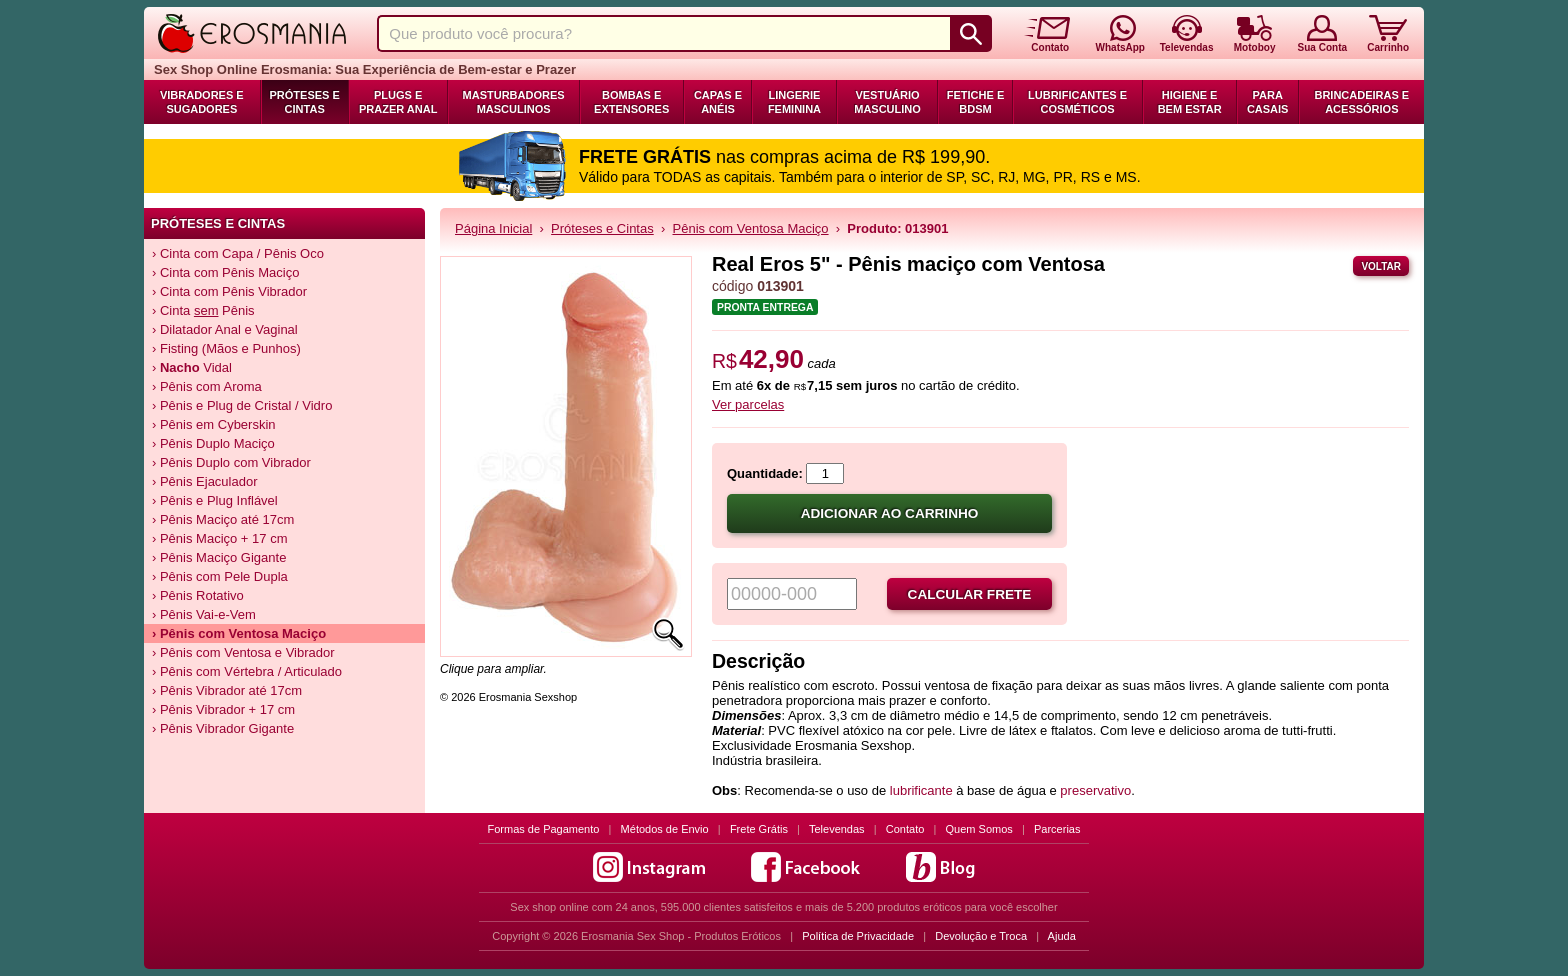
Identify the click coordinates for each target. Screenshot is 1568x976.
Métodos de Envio (665, 829)
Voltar (1381, 266)
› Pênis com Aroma (207, 386)
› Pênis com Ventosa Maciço (239, 633)
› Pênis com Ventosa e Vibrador (243, 652)
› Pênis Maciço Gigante (219, 557)
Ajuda (1062, 936)
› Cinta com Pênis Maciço (225, 272)
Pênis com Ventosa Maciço (751, 228)
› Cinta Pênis (203, 310)
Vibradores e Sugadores (202, 102)
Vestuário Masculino (887, 102)
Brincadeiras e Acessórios (1361, 102)
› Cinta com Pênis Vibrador (229, 291)
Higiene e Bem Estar (1190, 102)
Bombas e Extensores (631, 102)
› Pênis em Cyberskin (214, 424)
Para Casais (1268, 102)
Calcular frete (970, 594)
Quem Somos (979, 829)
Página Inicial (493, 228)
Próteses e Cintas (305, 102)
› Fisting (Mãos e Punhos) (226, 348)
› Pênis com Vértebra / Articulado (247, 671)
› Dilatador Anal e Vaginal (225, 329)
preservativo (1095, 790)
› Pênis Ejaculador (205, 481)
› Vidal (192, 367)
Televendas (837, 829)
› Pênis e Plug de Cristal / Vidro (242, 405)
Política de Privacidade (858, 936)
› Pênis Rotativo (198, 595)
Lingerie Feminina (794, 102)
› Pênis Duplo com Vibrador (231, 462)
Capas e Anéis (718, 102)
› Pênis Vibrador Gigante (223, 728)
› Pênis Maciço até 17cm (223, 519)
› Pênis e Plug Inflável (215, 500)
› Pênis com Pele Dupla (220, 576)
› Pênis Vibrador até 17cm (227, 690)
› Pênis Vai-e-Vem (204, 614)
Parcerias (1057, 829)
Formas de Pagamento (544, 829)
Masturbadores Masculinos (514, 102)
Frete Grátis (759, 829)
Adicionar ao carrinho (890, 513)
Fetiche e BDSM (975, 102)
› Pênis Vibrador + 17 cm (223, 709)
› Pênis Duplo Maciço (213, 443)
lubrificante (923, 790)
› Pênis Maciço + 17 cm (219, 538)
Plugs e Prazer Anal (398, 102)
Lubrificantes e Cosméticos (1077, 102)
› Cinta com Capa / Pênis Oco (238, 253)
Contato (905, 829)
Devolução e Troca (981, 936)
